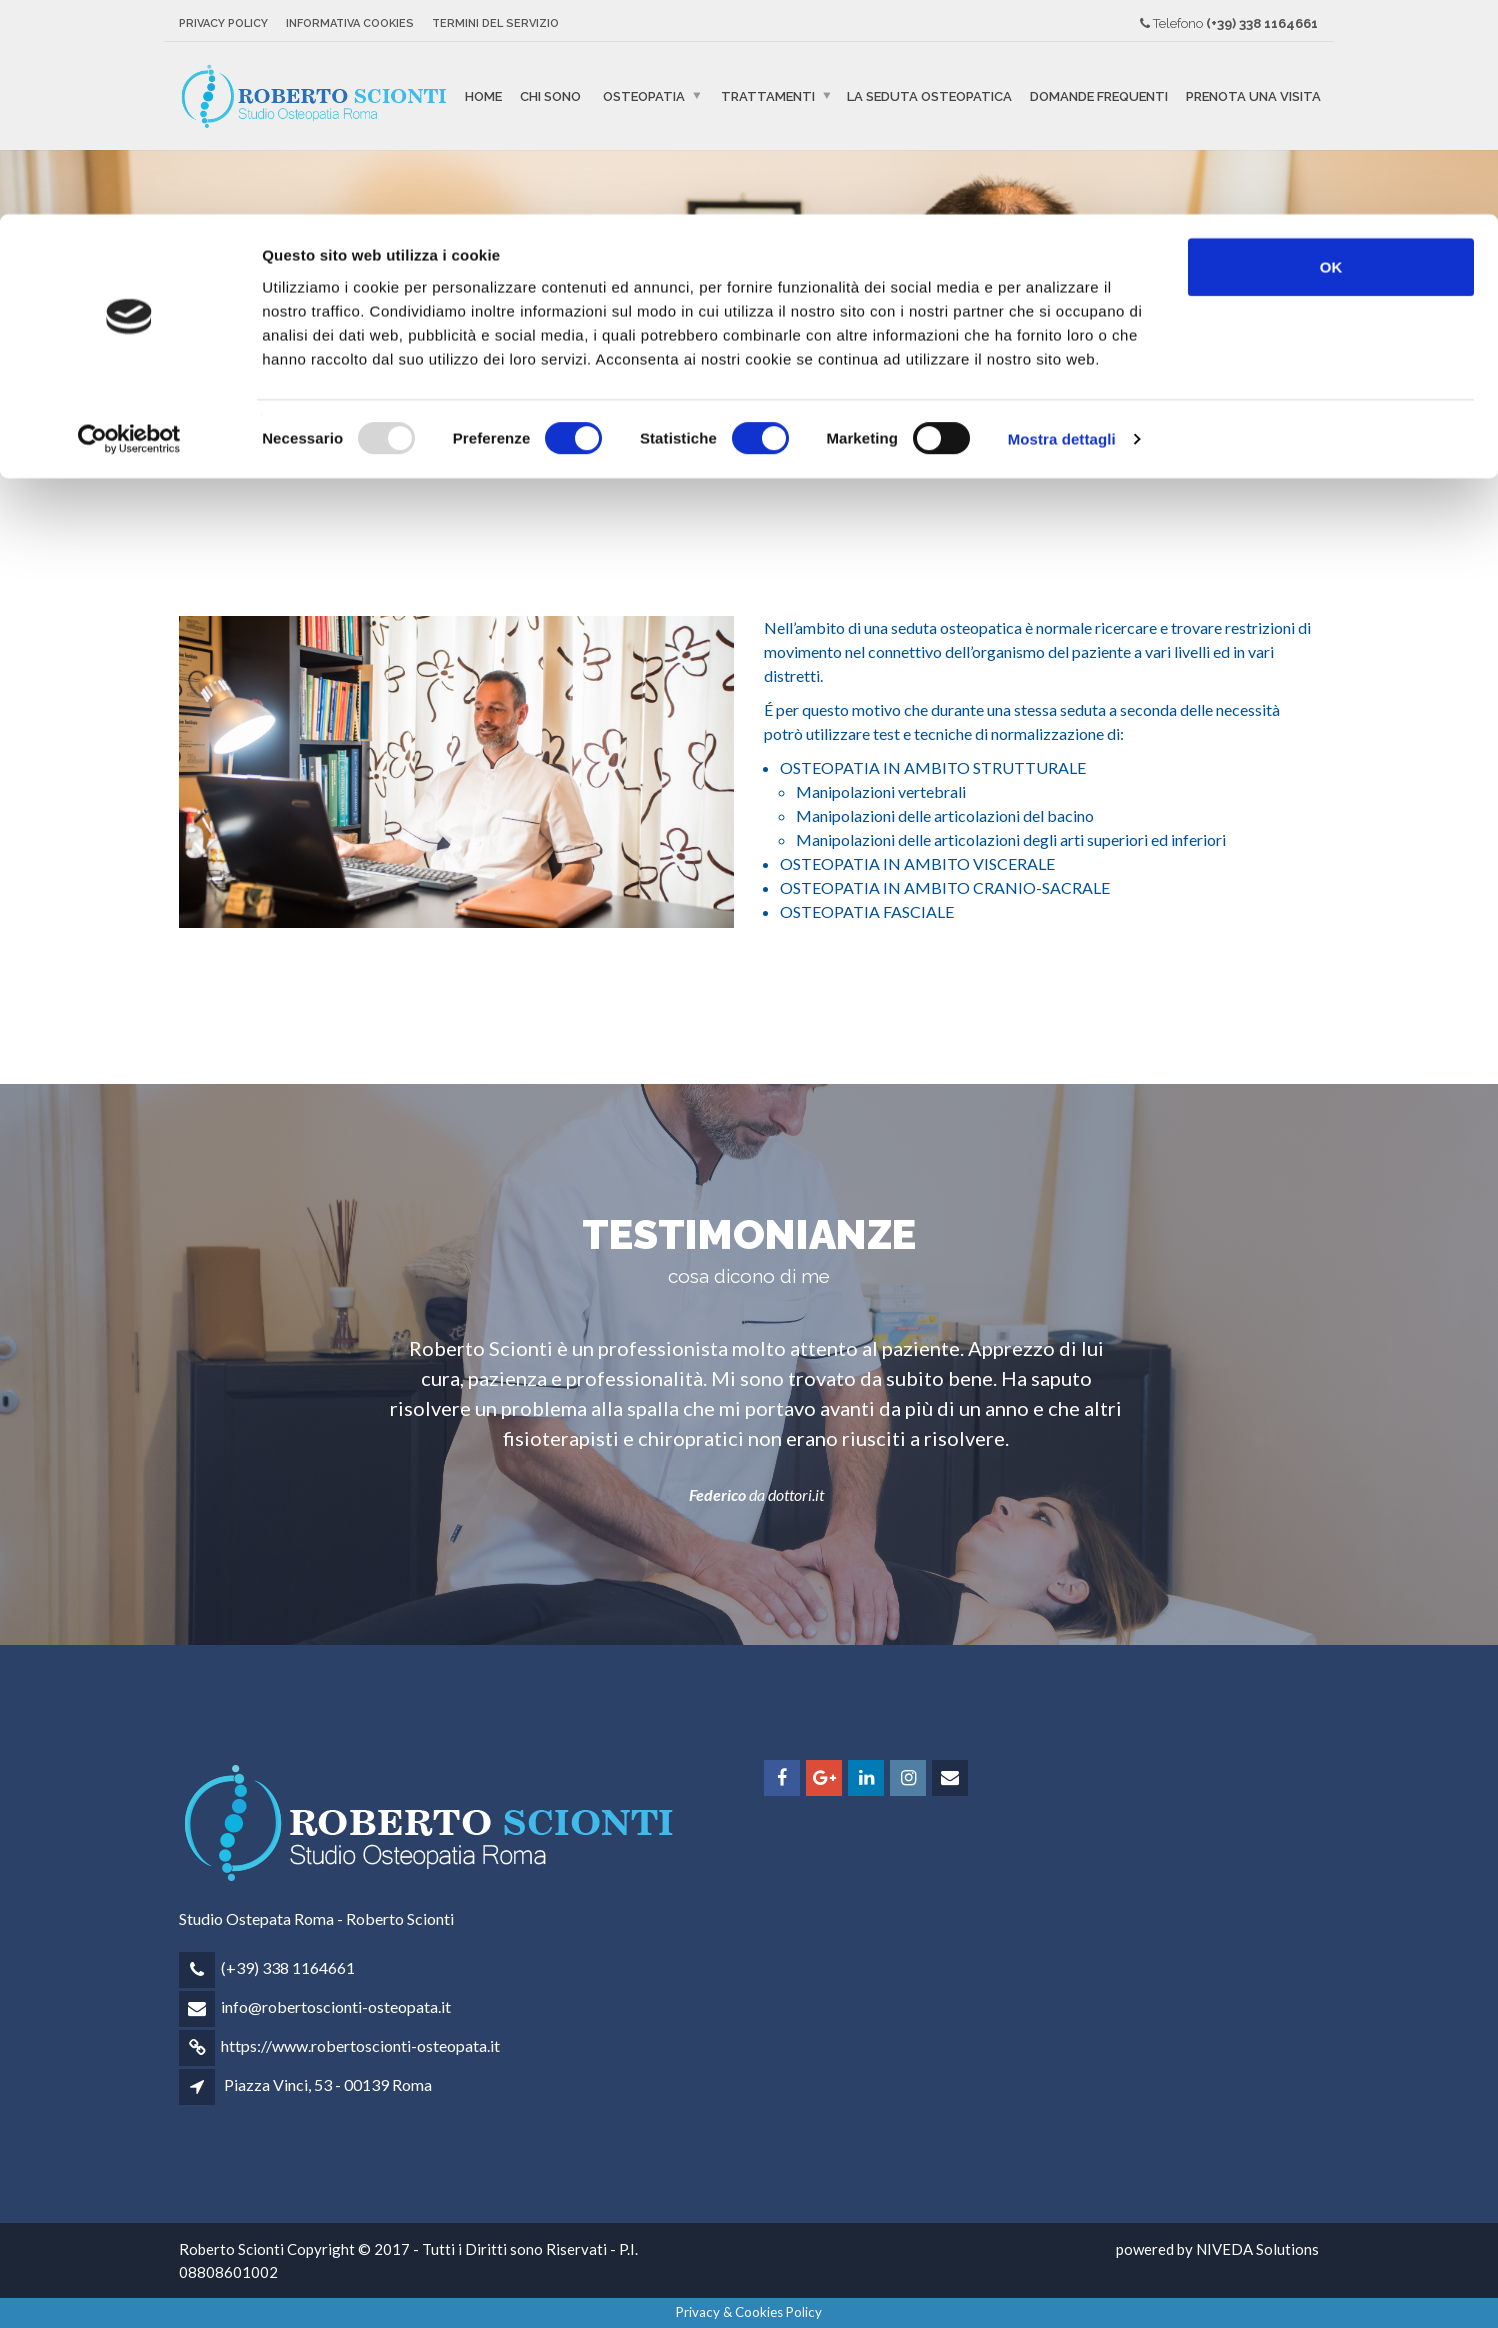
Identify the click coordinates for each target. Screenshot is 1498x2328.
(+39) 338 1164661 (288, 1967)
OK (1331, 52)
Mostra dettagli (1062, 225)
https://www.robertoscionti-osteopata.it (360, 2045)
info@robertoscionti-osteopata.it (336, 2006)
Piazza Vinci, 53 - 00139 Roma (328, 2084)
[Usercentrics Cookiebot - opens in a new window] (129, 226)
